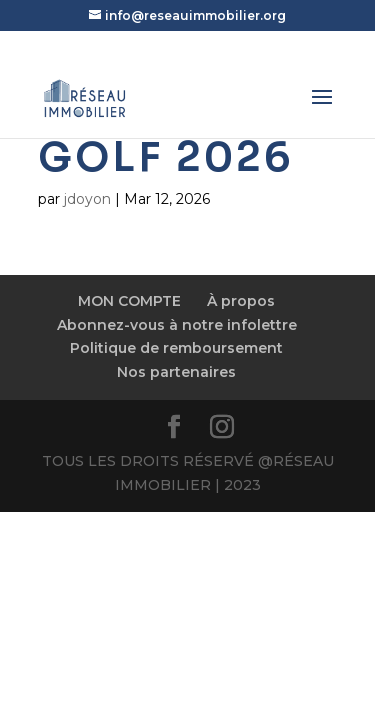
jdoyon (87, 199)
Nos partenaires (176, 372)
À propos (241, 301)
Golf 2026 (166, 157)
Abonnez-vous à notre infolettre (177, 325)
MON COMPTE (129, 301)
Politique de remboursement (176, 348)
